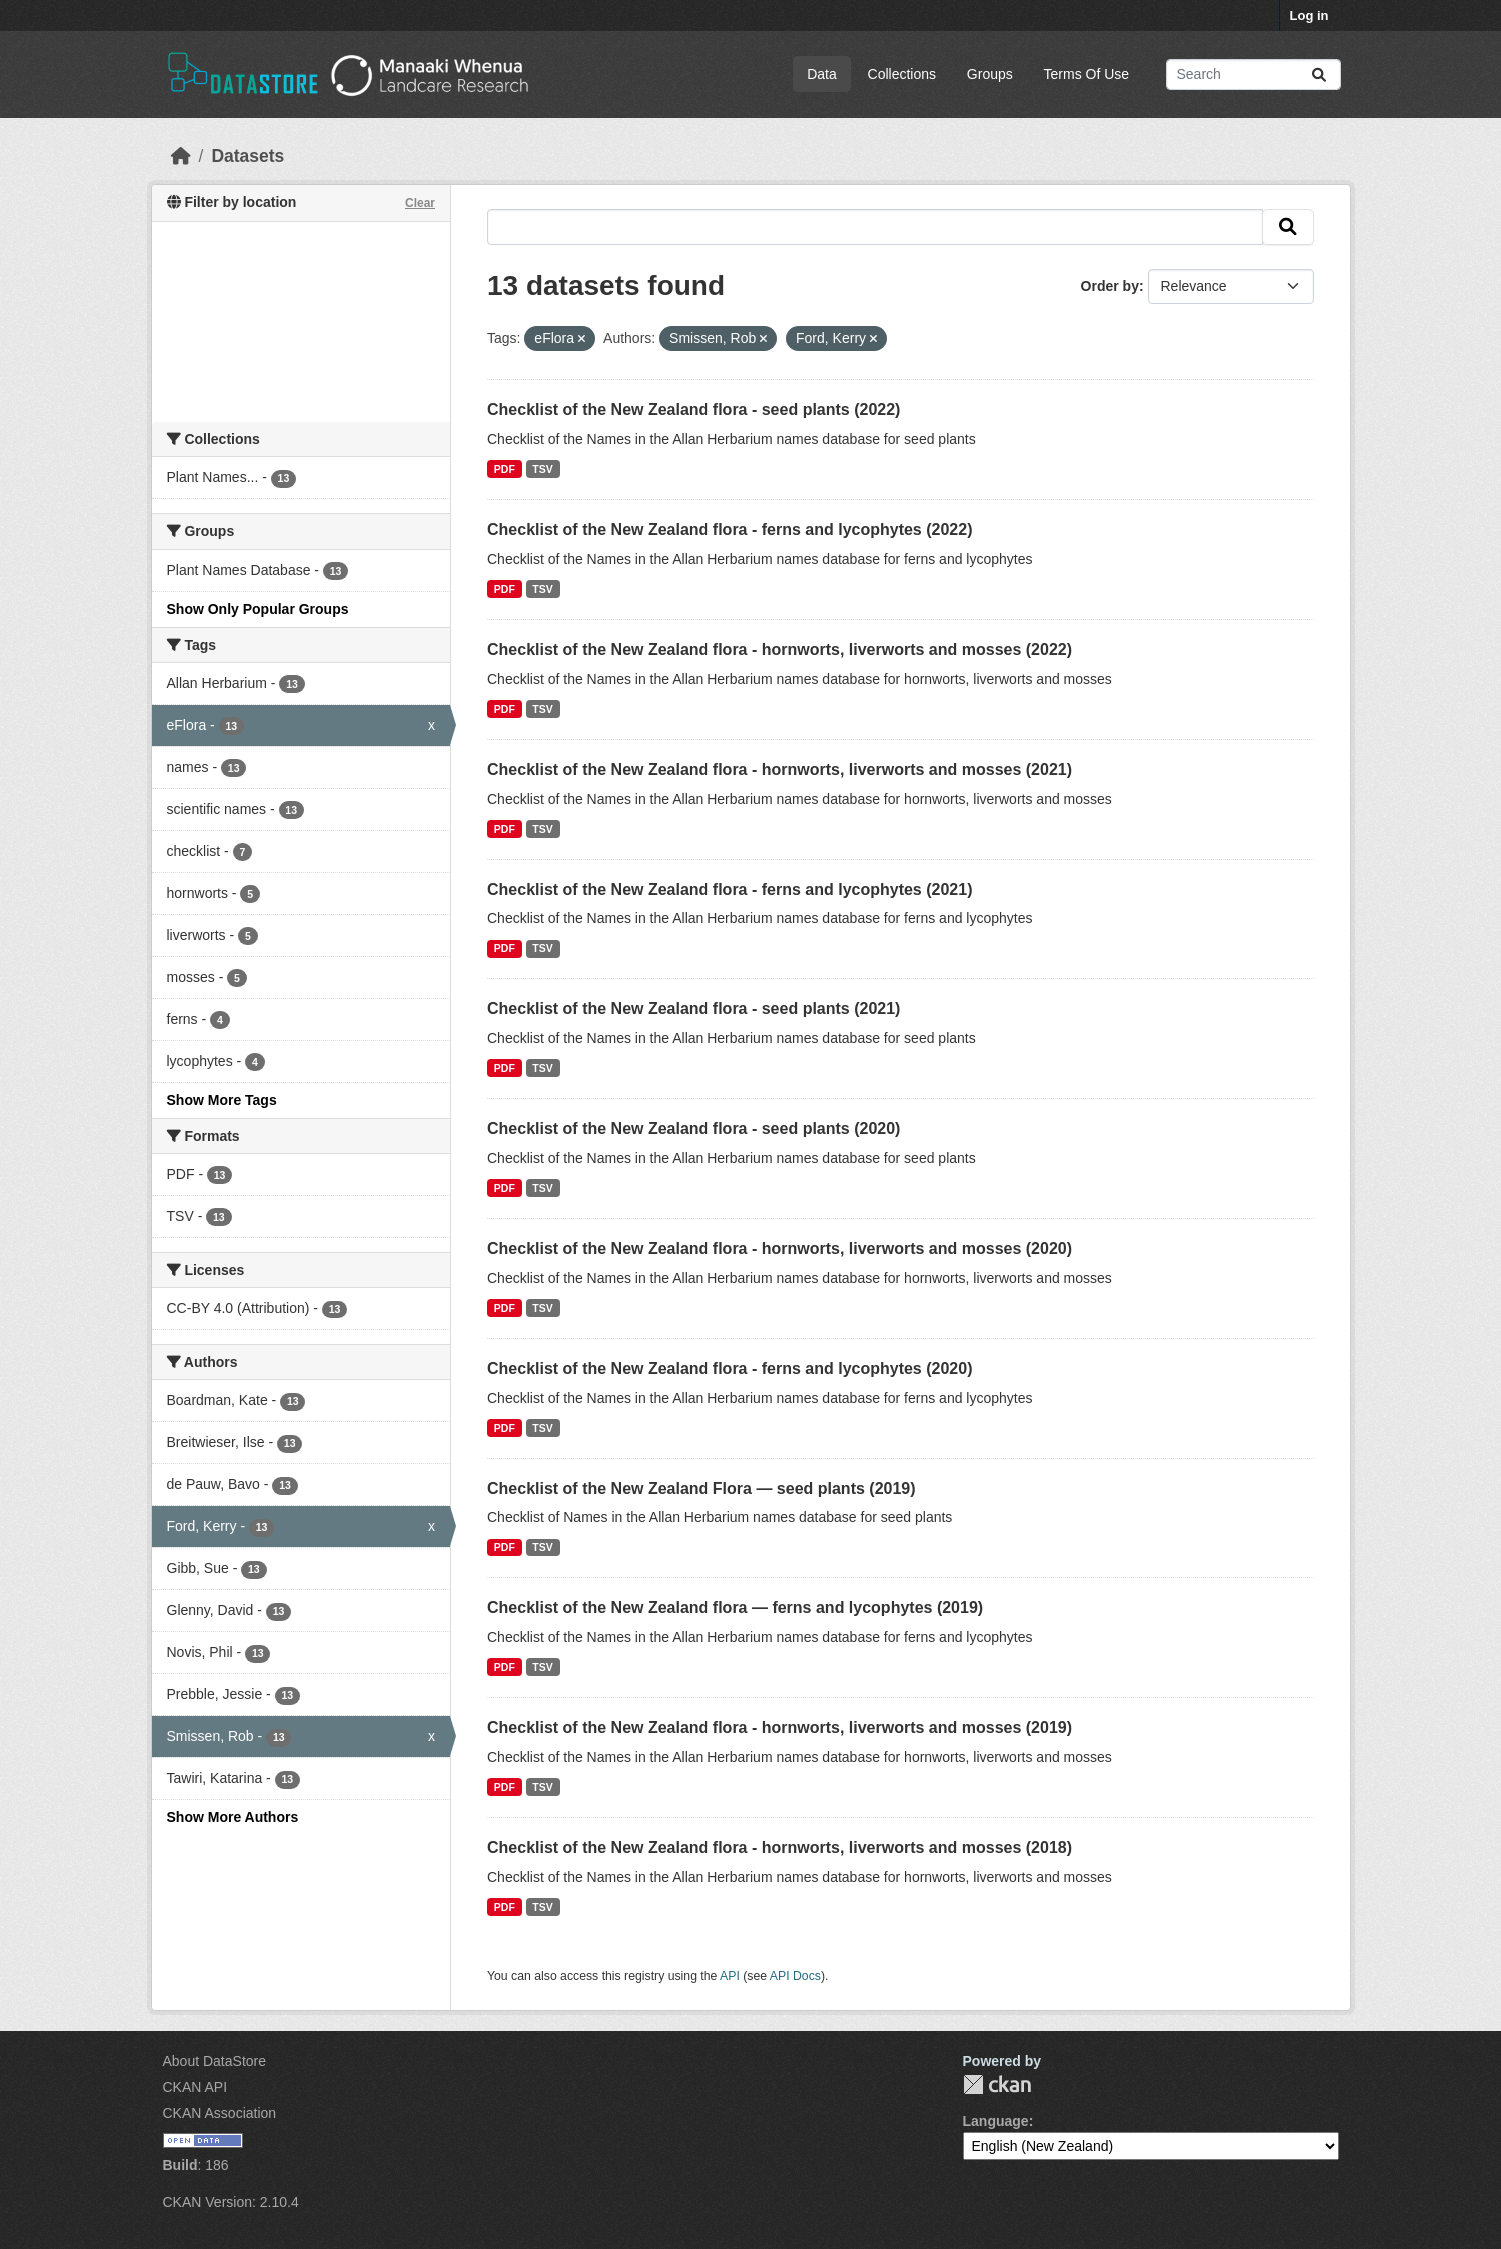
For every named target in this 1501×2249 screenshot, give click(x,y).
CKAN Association (220, 2113)
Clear (420, 203)
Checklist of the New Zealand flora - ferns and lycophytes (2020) (729, 1368)
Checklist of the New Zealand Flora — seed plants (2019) (701, 1488)
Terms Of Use (1087, 74)
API (730, 1976)
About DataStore (215, 2061)
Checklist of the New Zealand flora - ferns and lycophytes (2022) (729, 529)
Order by (1110, 286)
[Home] (181, 156)
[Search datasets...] (1253, 74)
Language (996, 2121)
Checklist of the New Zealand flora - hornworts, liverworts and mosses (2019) (779, 1727)
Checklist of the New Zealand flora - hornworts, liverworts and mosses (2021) (779, 769)
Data (822, 74)
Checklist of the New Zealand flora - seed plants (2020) (693, 1128)
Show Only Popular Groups (258, 609)
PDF (504, 469)
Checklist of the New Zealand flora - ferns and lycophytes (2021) (729, 889)
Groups (990, 74)
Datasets (247, 156)
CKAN (997, 2084)
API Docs (795, 1976)
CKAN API (195, 2087)
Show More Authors (233, 1817)
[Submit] (1319, 74)
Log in (1309, 15)
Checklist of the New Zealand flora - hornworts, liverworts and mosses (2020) (779, 1248)
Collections (902, 74)
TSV (542, 469)
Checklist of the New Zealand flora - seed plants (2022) (693, 409)
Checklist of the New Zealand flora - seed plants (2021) (693, 1008)
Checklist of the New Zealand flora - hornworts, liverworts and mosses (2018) (779, 1847)
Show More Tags (222, 1100)
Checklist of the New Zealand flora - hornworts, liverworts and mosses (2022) (779, 649)
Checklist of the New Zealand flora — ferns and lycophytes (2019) (735, 1607)
